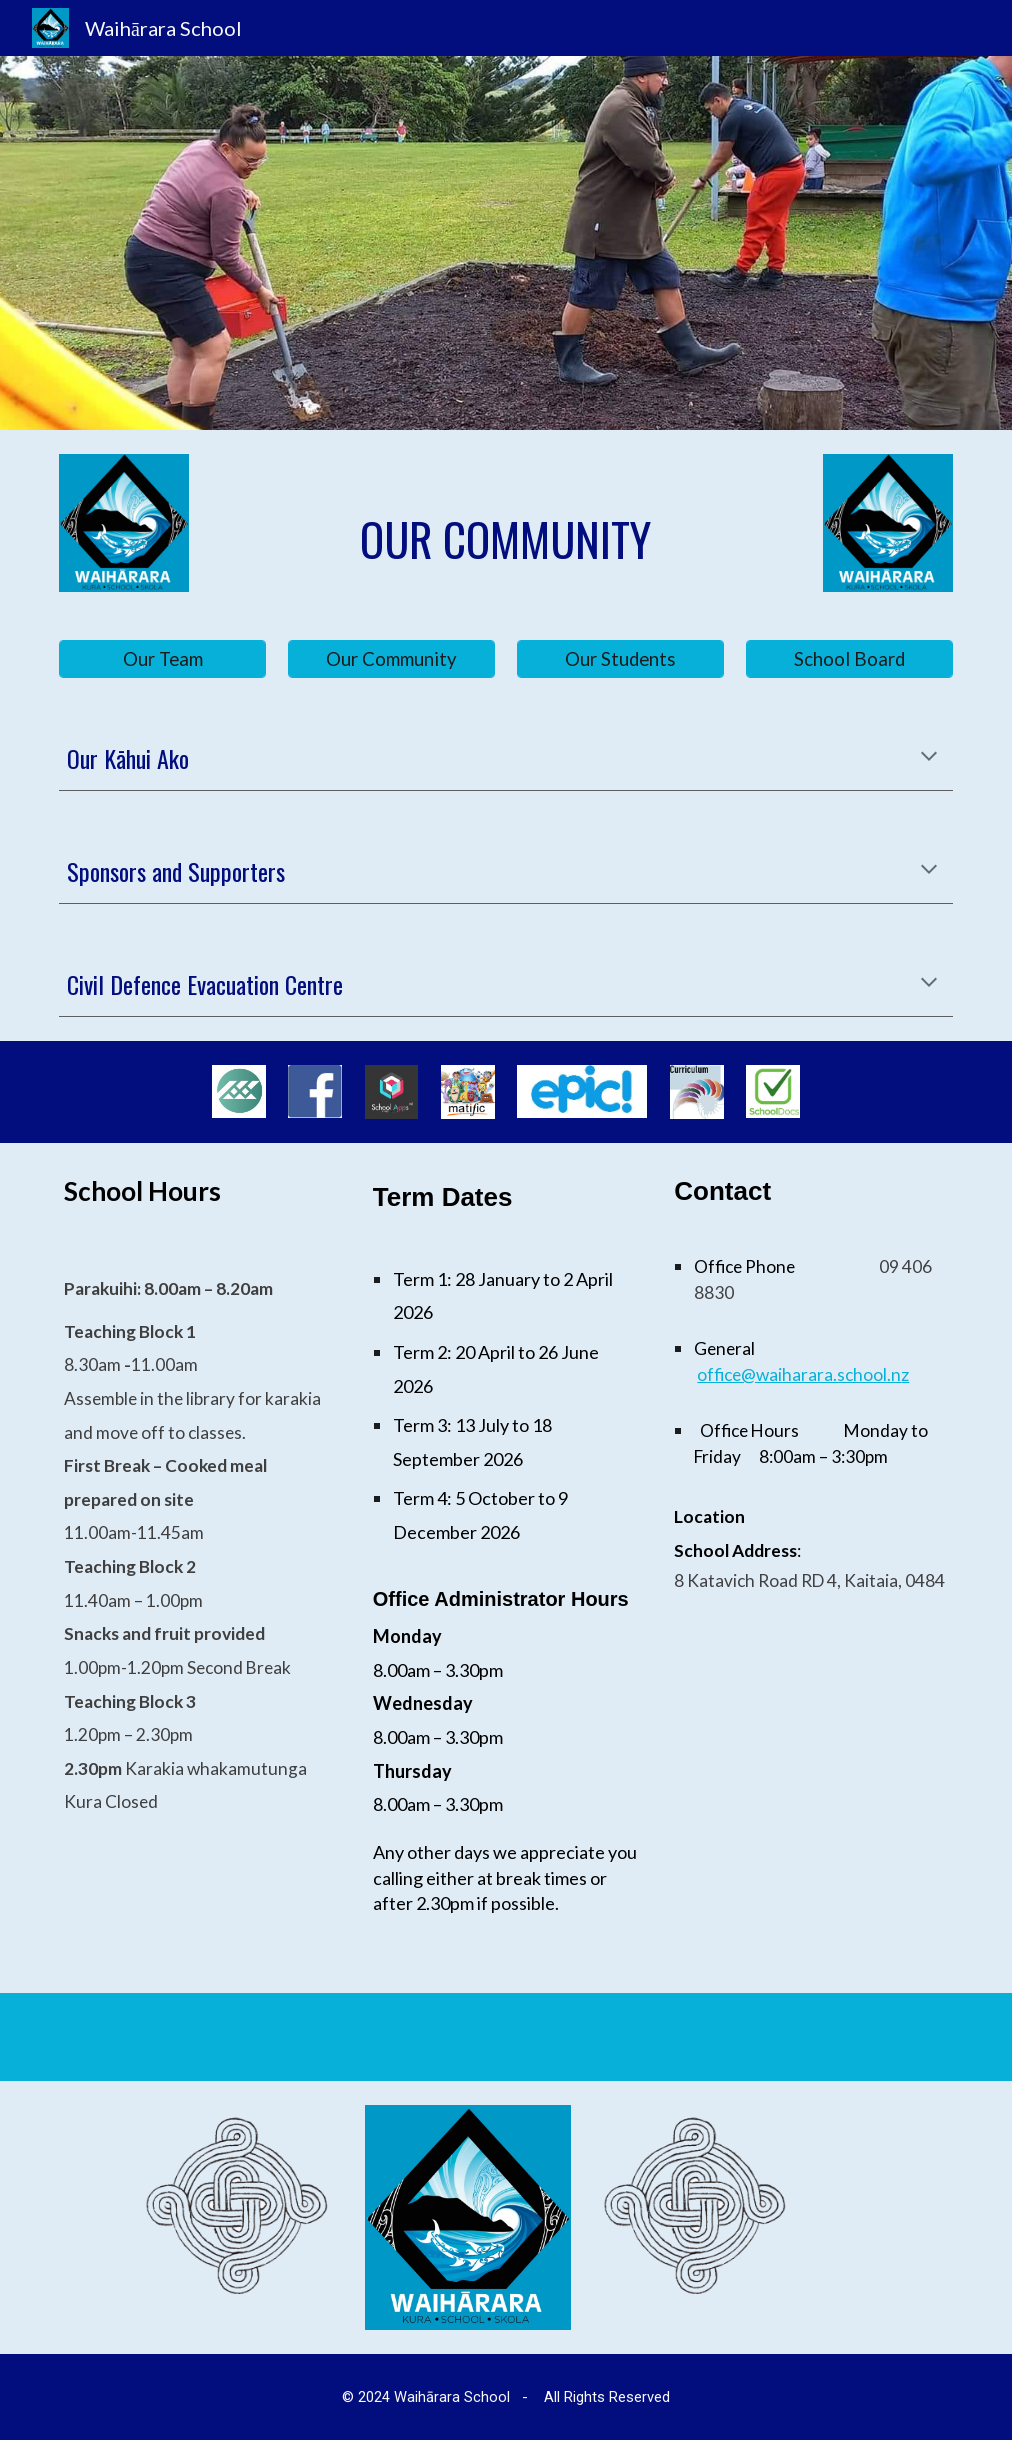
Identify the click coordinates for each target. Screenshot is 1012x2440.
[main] (506, 539)
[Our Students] (620, 658)
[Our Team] (162, 658)
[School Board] (849, 658)
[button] (929, 758)
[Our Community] (391, 658)
